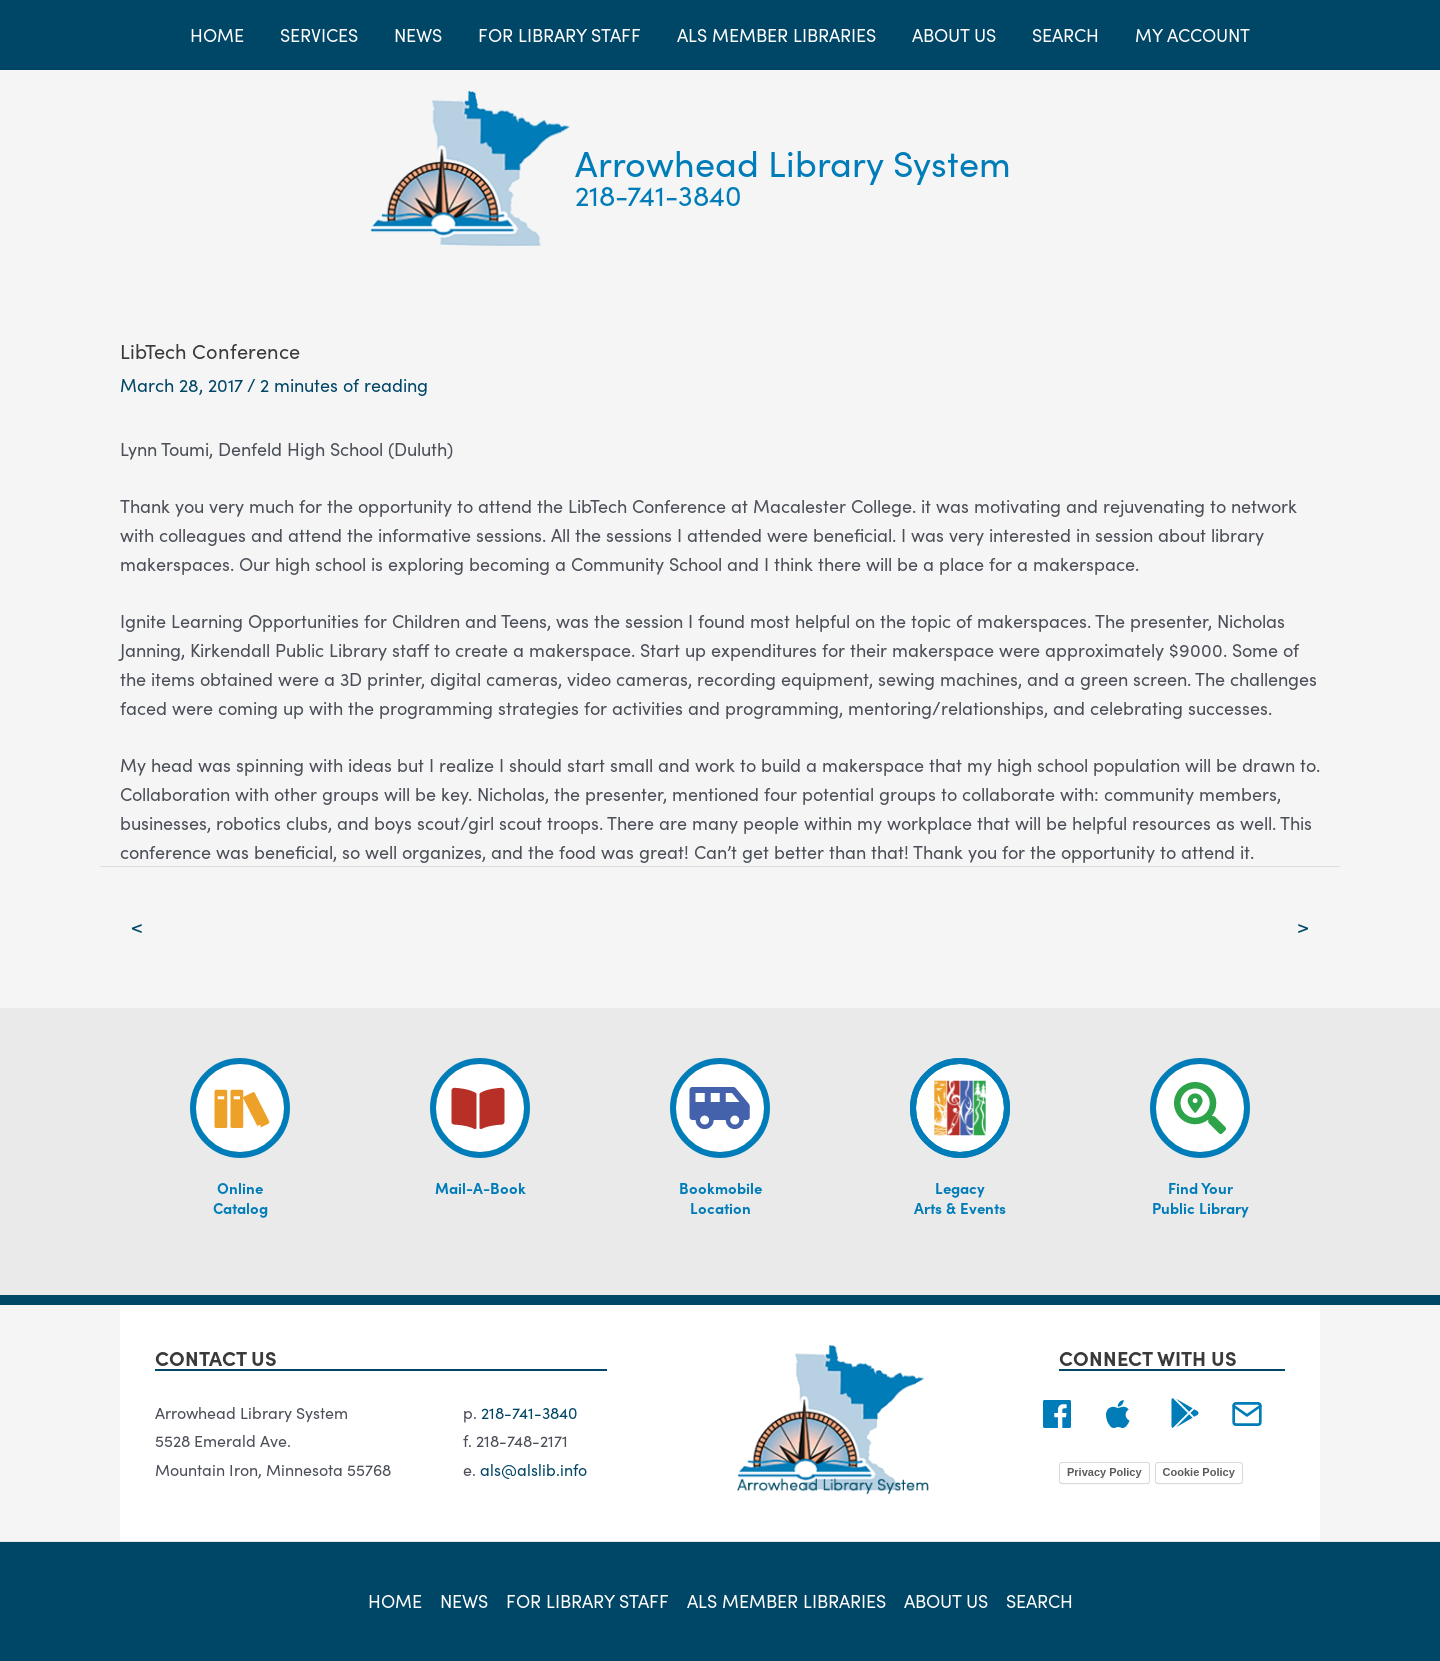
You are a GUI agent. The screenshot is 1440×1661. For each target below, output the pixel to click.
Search (1039, 1600)
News (464, 1600)
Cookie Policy (1199, 1472)
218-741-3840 (658, 194)
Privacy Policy (1104, 1472)
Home (395, 1600)
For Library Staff (587, 1600)
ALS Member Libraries (786, 1600)
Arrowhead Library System (793, 161)
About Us (946, 1600)
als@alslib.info (533, 1469)
